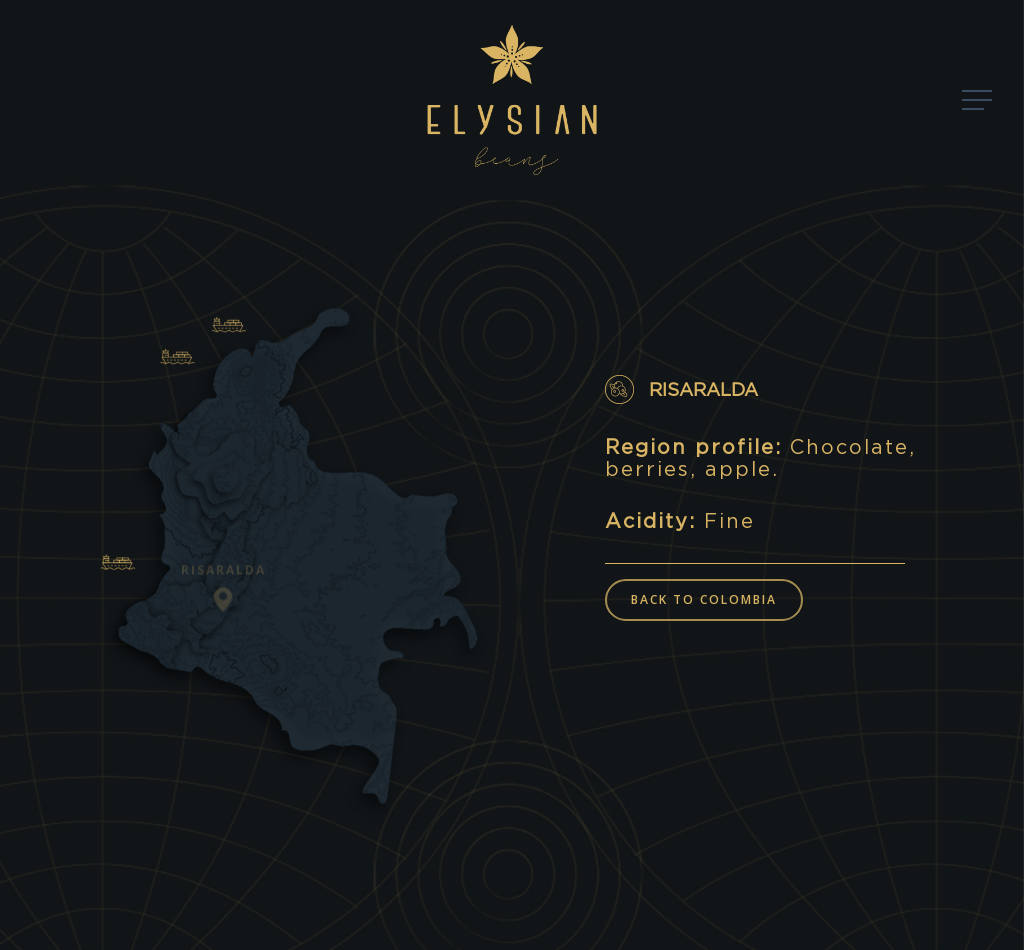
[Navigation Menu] (979, 100)
